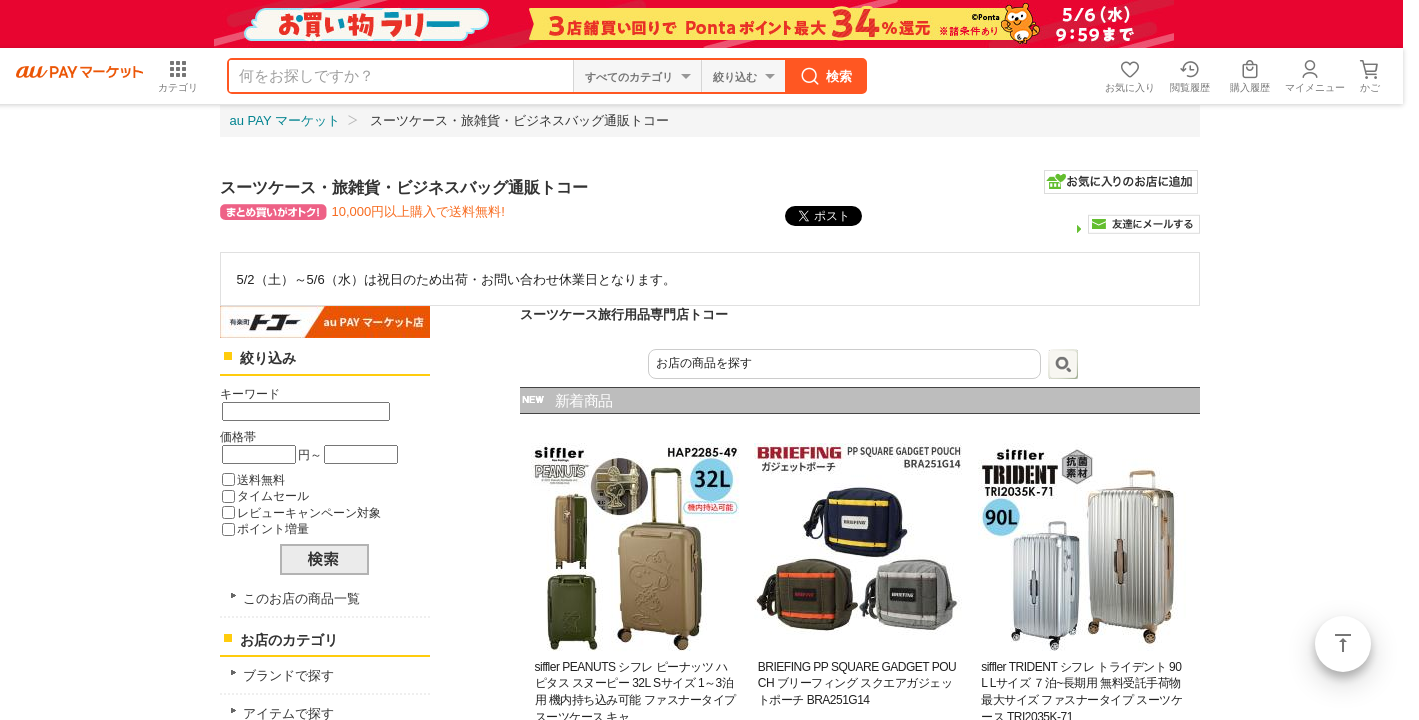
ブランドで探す (288, 675)
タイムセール (273, 495)
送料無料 (261, 479)
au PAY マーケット (285, 120)
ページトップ (1343, 644)
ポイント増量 (273, 528)
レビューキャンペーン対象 (309, 512)
